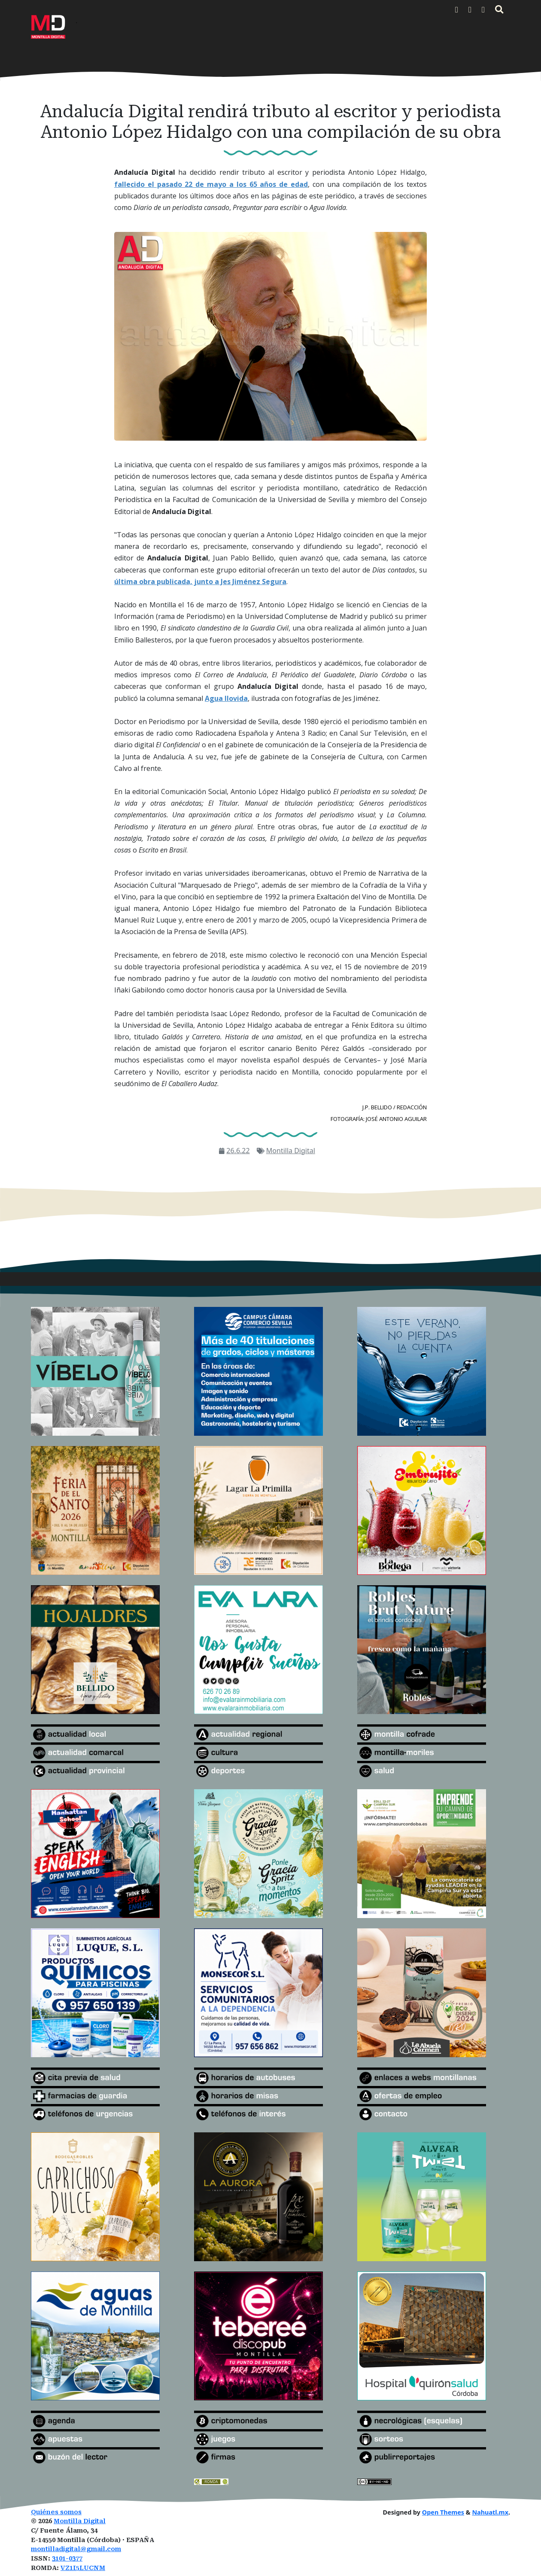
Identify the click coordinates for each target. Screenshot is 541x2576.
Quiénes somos (56, 2512)
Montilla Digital (290, 1150)
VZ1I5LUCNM (83, 2568)
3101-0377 (67, 2558)
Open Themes (443, 2512)
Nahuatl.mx (490, 2512)
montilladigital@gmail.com (76, 2549)
